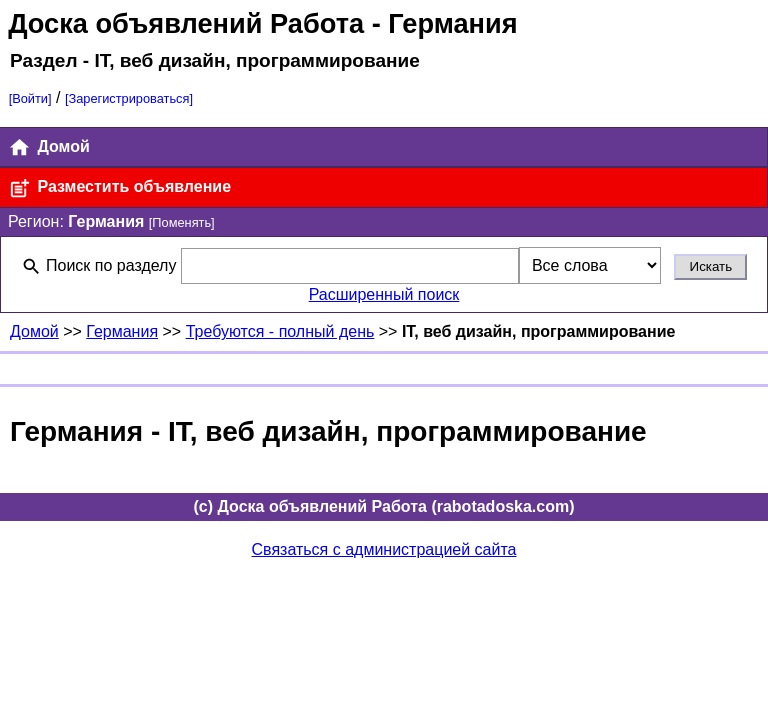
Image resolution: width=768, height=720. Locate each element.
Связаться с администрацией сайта (384, 549)
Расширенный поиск (384, 294)
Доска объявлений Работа (186, 23)
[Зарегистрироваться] (129, 98)
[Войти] (30, 98)
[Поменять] (182, 222)
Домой (49, 147)
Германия (122, 331)
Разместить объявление (119, 188)
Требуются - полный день (280, 331)
